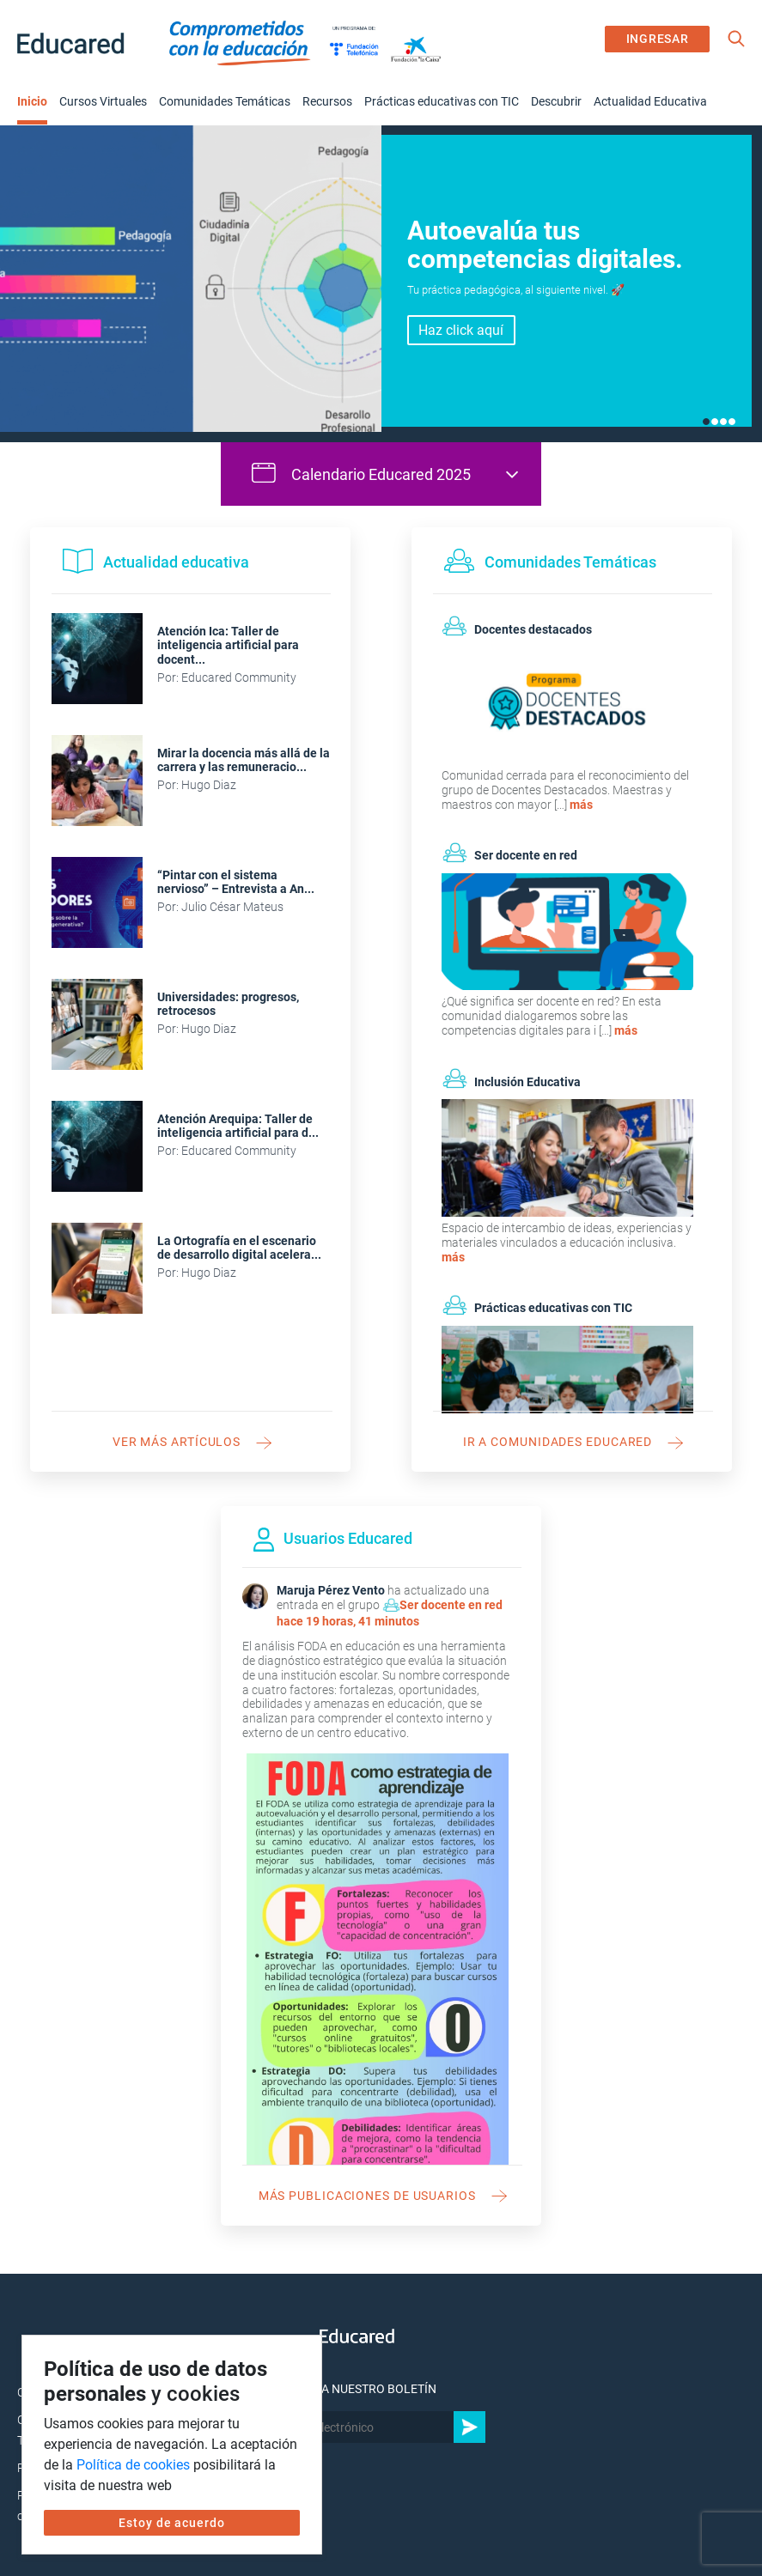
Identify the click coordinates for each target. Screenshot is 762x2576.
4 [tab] (731, 421)
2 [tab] (714, 421)
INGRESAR (657, 39)
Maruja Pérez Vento (331, 1590)
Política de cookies (133, 2465)
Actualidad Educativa (650, 101)
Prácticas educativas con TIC (441, 101)
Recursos (327, 101)
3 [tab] (723, 421)
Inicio (32, 101)
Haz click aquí (460, 330)
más (581, 804)
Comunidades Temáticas (224, 101)
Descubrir (556, 101)
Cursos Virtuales (103, 101)
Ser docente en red (451, 1605)
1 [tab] (706, 421)
